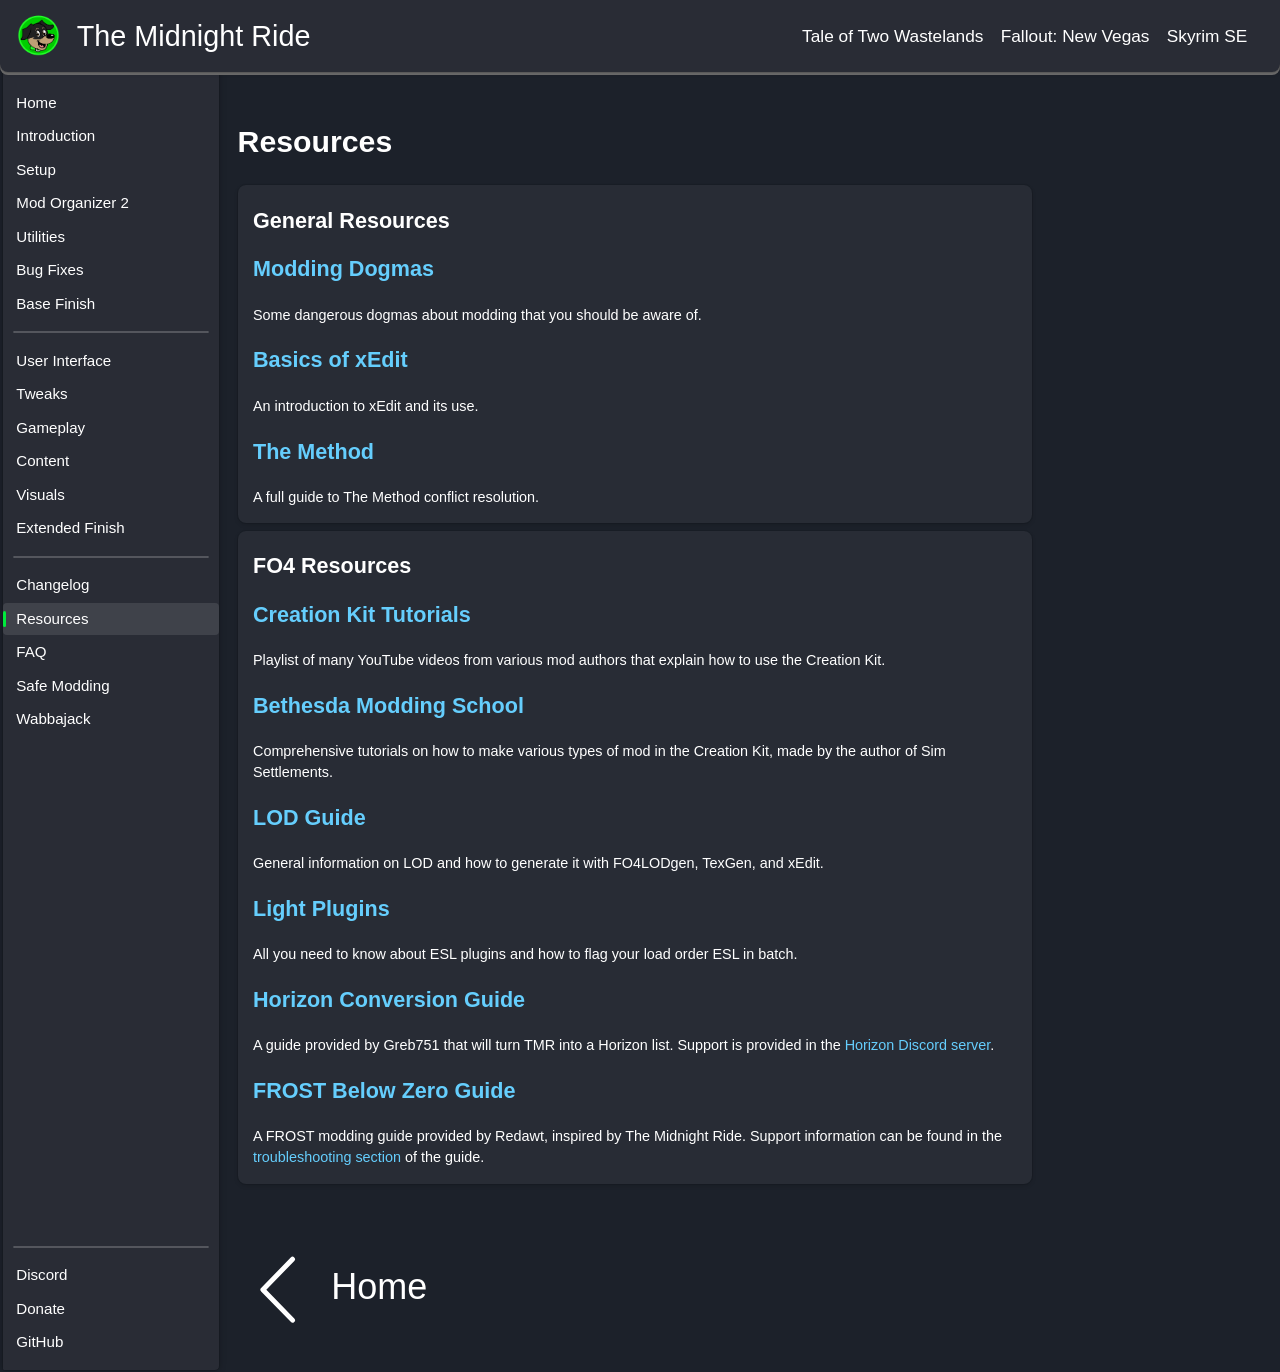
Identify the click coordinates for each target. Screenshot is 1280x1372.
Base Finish (63, 310)
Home (44, 109)
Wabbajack (61, 726)
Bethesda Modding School (388, 705)
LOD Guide (309, 817)
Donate (48, 1303)
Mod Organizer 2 (80, 210)
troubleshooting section (327, 1157)
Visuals (48, 501)
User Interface (71, 367)
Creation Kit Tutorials (362, 614)
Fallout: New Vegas (1075, 36)
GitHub (47, 1336)
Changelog (60, 592)
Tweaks (49, 401)
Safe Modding (70, 692)
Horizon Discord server (918, 1045)
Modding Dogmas (343, 268)
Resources (60, 625)
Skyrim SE (1207, 36)
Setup (44, 176)
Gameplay (58, 434)
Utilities (48, 243)
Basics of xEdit (330, 359)
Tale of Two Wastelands (892, 36)
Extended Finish (78, 535)
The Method (313, 451)
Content (50, 468)
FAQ (39, 659)
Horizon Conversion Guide (389, 999)
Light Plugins (321, 908)
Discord (49, 1269)
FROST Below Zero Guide (384, 1090)
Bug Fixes (57, 277)
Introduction (63, 143)
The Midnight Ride (194, 36)
